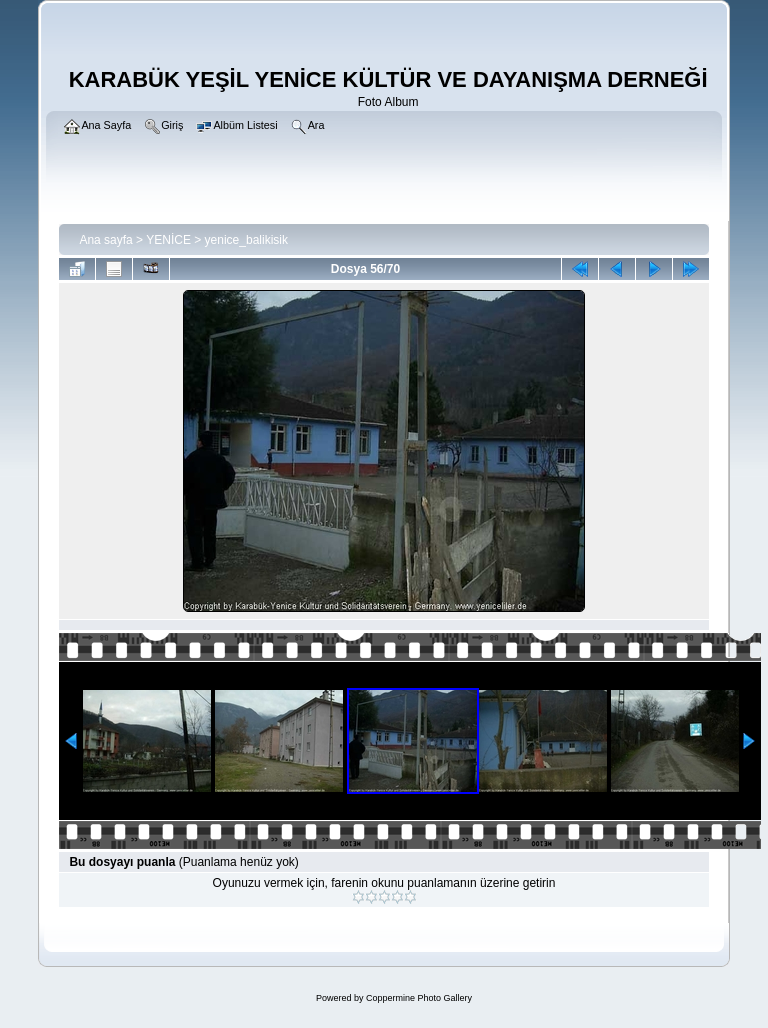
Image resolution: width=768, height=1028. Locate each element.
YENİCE (168, 240)
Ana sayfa (105, 240)
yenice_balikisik (246, 240)
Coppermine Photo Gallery (419, 998)
